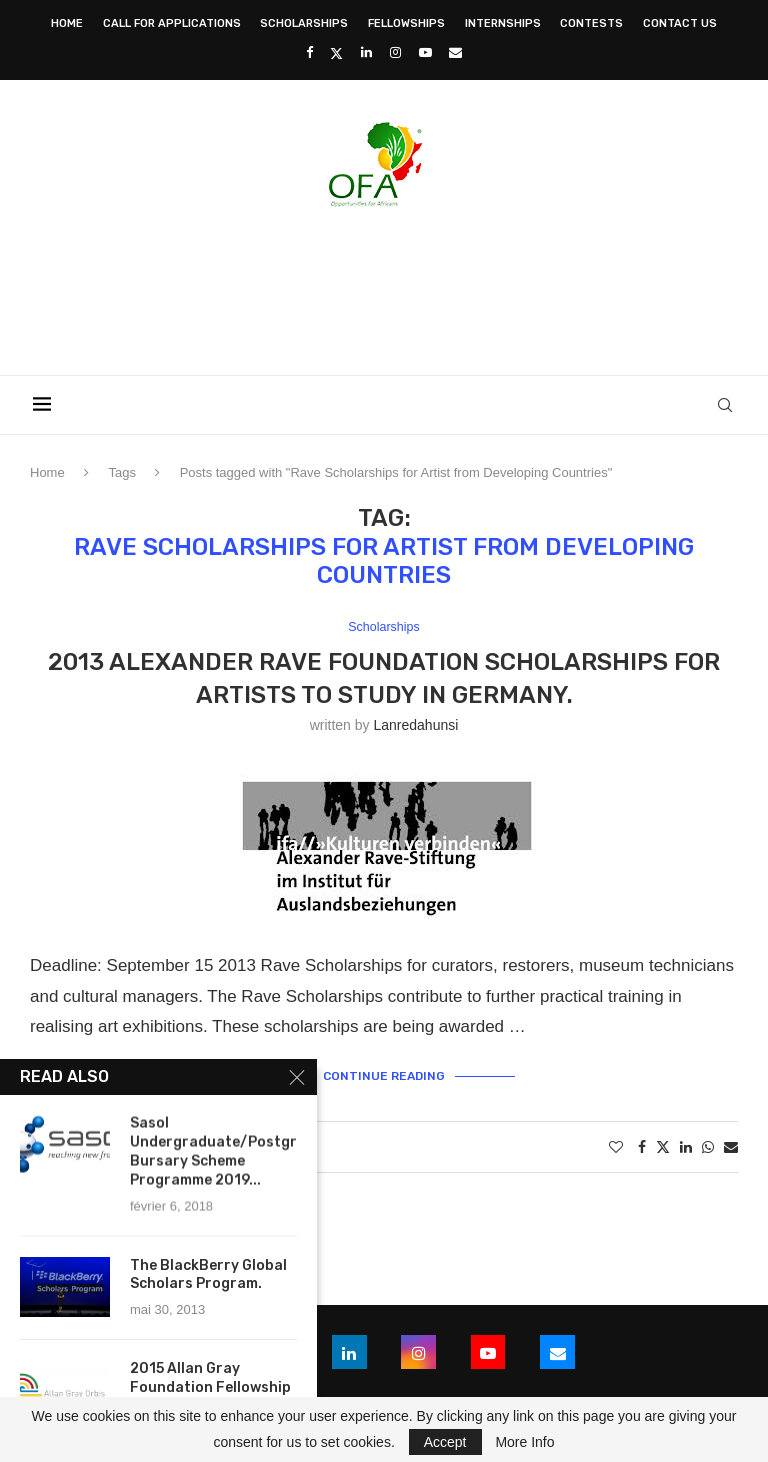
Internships (503, 23)
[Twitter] (336, 53)
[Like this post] (616, 1147)
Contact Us (680, 23)
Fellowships (406, 23)
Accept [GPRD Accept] (445, 1442)
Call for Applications (172, 23)
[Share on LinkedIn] (686, 1147)
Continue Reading (384, 1076)
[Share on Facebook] (642, 1147)
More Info (524, 1442)
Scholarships (304, 23)
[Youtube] (425, 52)
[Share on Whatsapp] (708, 1147)
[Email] (455, 52)
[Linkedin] (366, 52)
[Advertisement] (384, 285)
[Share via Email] (731, 1147)
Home (67, 23)
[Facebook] (309, 52)
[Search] (728, 405)
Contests (591, 23)
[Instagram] (395, 52)
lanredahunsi (415, 726)
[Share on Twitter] (663, 1146)
